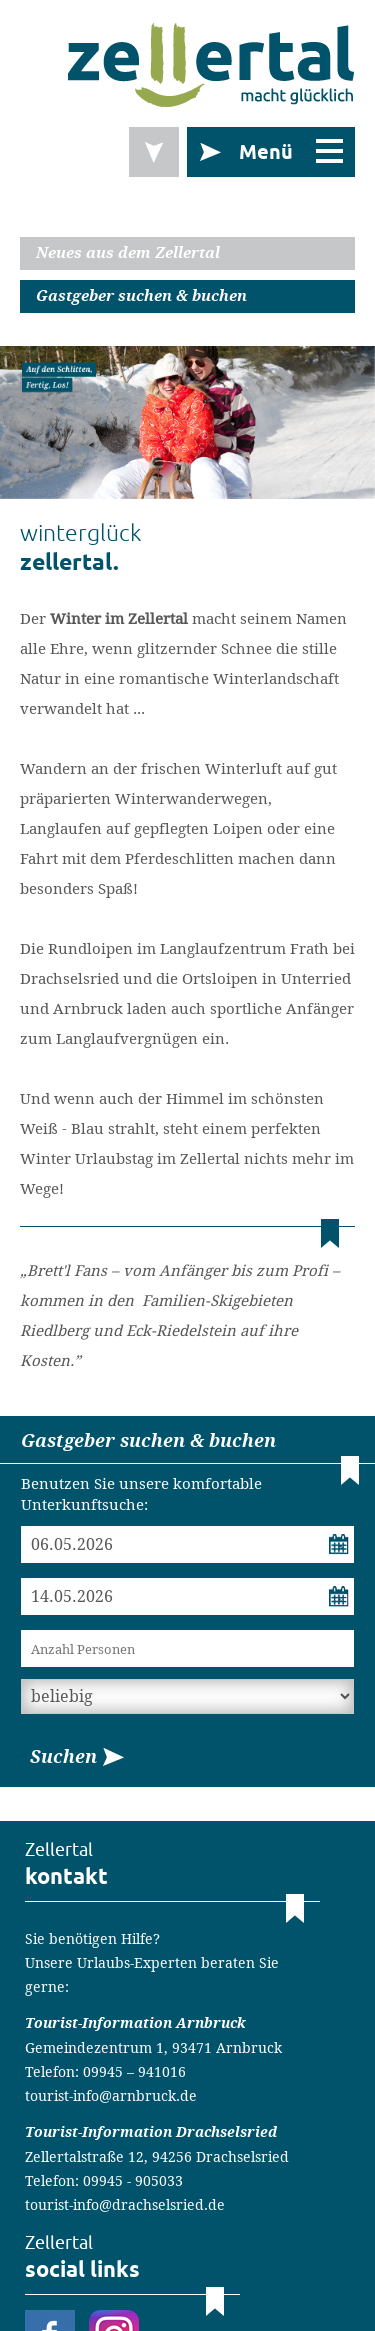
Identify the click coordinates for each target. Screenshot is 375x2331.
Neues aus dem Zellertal (128, 253)
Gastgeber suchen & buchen (141, 296)
